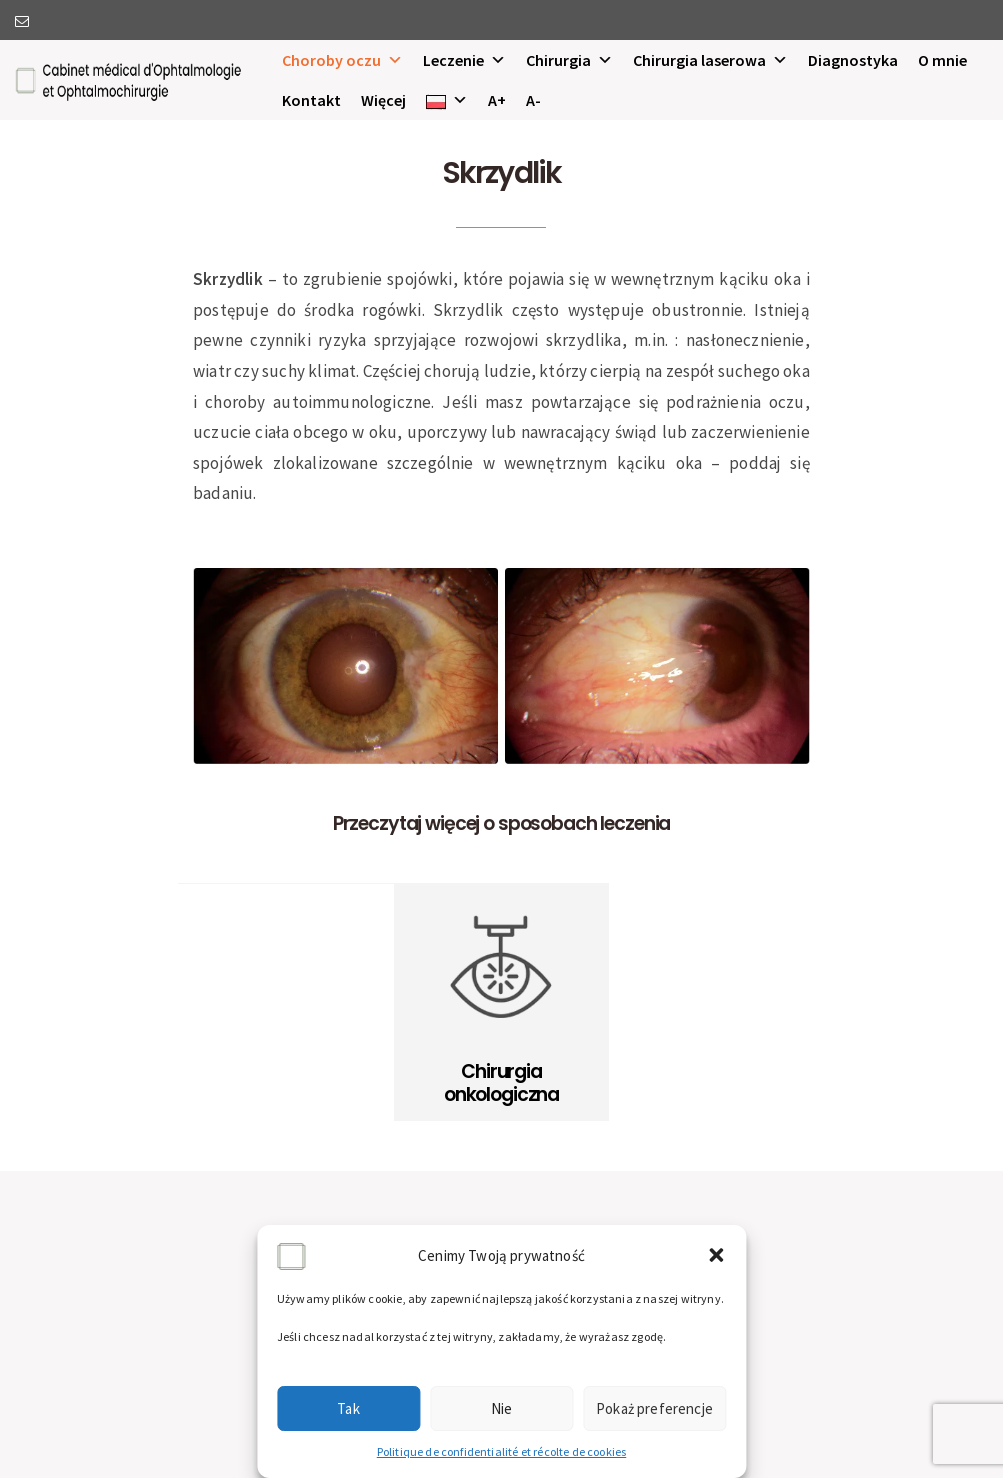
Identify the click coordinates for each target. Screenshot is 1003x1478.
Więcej (383, 100)
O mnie (942, 60)
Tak (348, 1408)
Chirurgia (569, 60)
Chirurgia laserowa (710, 60)
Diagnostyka (853, 60)
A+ (497, 100)
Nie (502, 1408)
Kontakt (311, 100)
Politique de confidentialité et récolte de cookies (502, 1451)
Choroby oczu (342, 60)
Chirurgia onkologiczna (501, 1083)
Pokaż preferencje (654, 1408)
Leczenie (464, 60)
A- (533, 100)
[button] (716, 1255)
